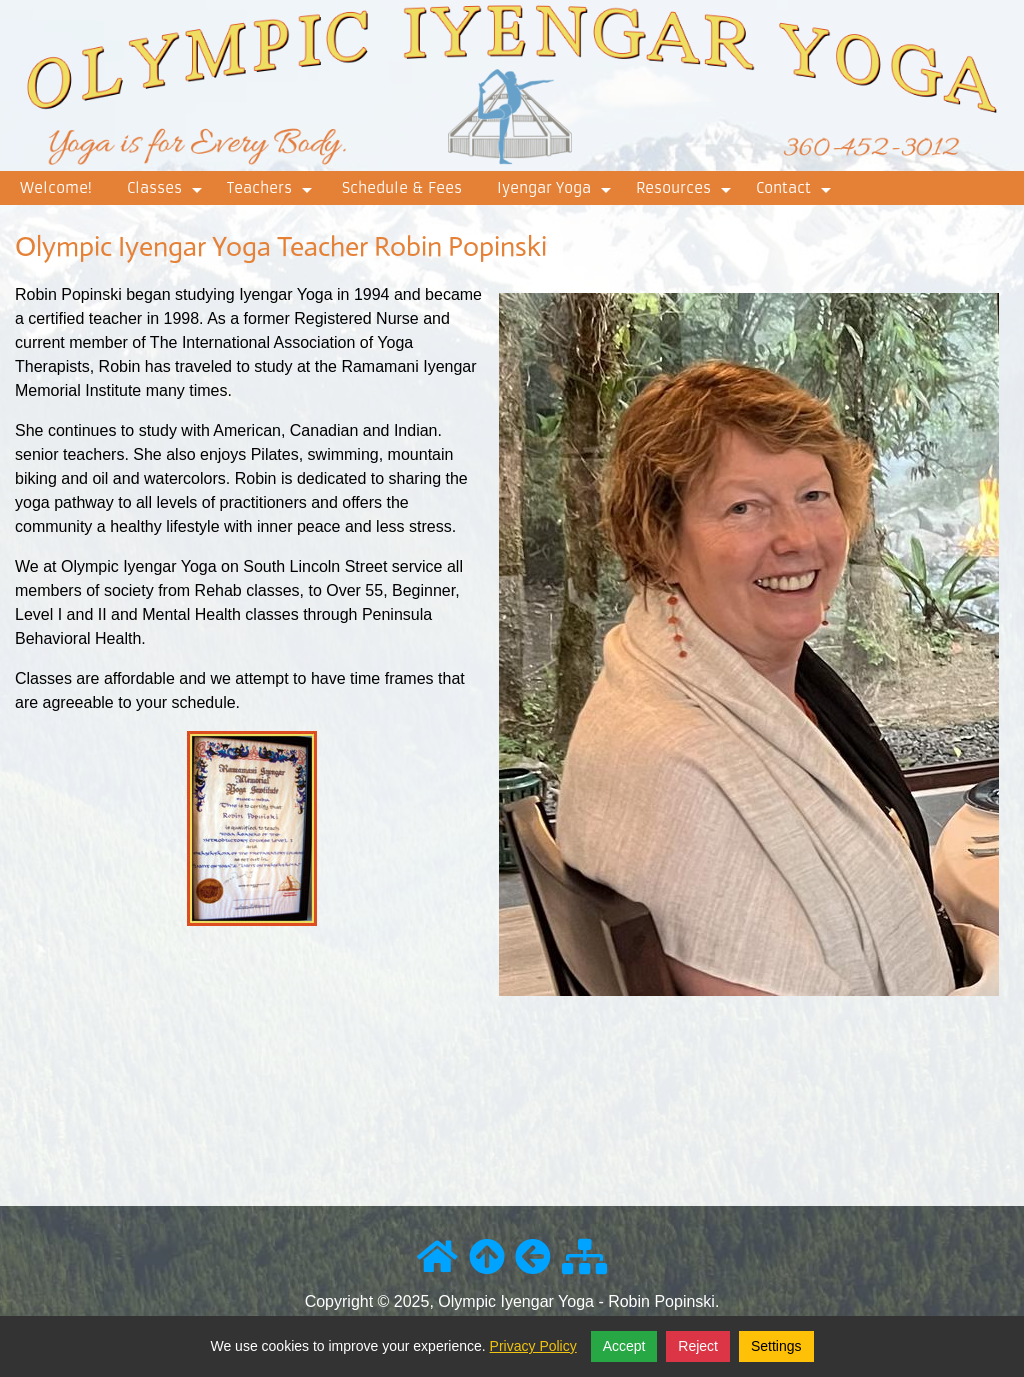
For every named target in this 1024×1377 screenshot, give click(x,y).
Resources (686, 192)
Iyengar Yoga (556, 192)
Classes (167, 192)
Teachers (272, 192)
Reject (698, 1346)
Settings (776, 1346)
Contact (796, 192)
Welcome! (56, 188)
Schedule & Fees (402, 188)
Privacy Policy (533, 1346)
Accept (624, 1346)
